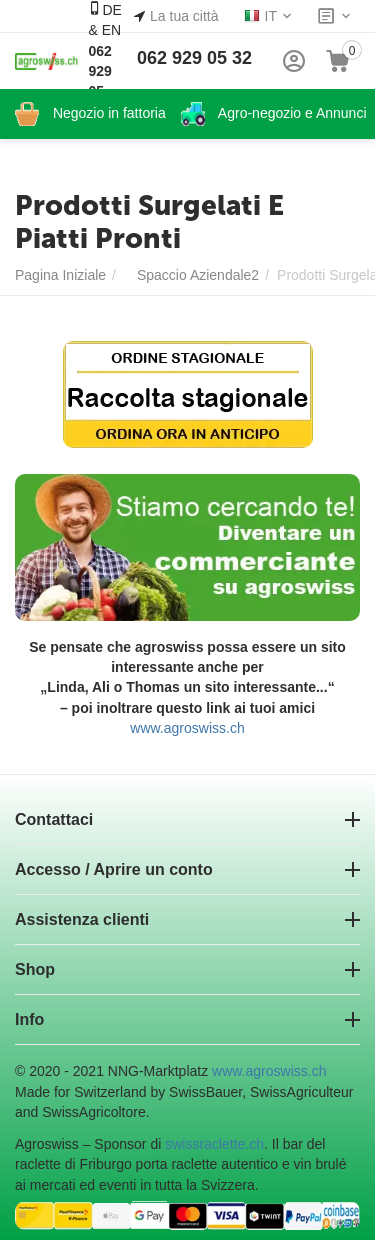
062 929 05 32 (194, 58)
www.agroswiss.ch (187, 728)
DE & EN (104, 60)
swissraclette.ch (214, 1144)
